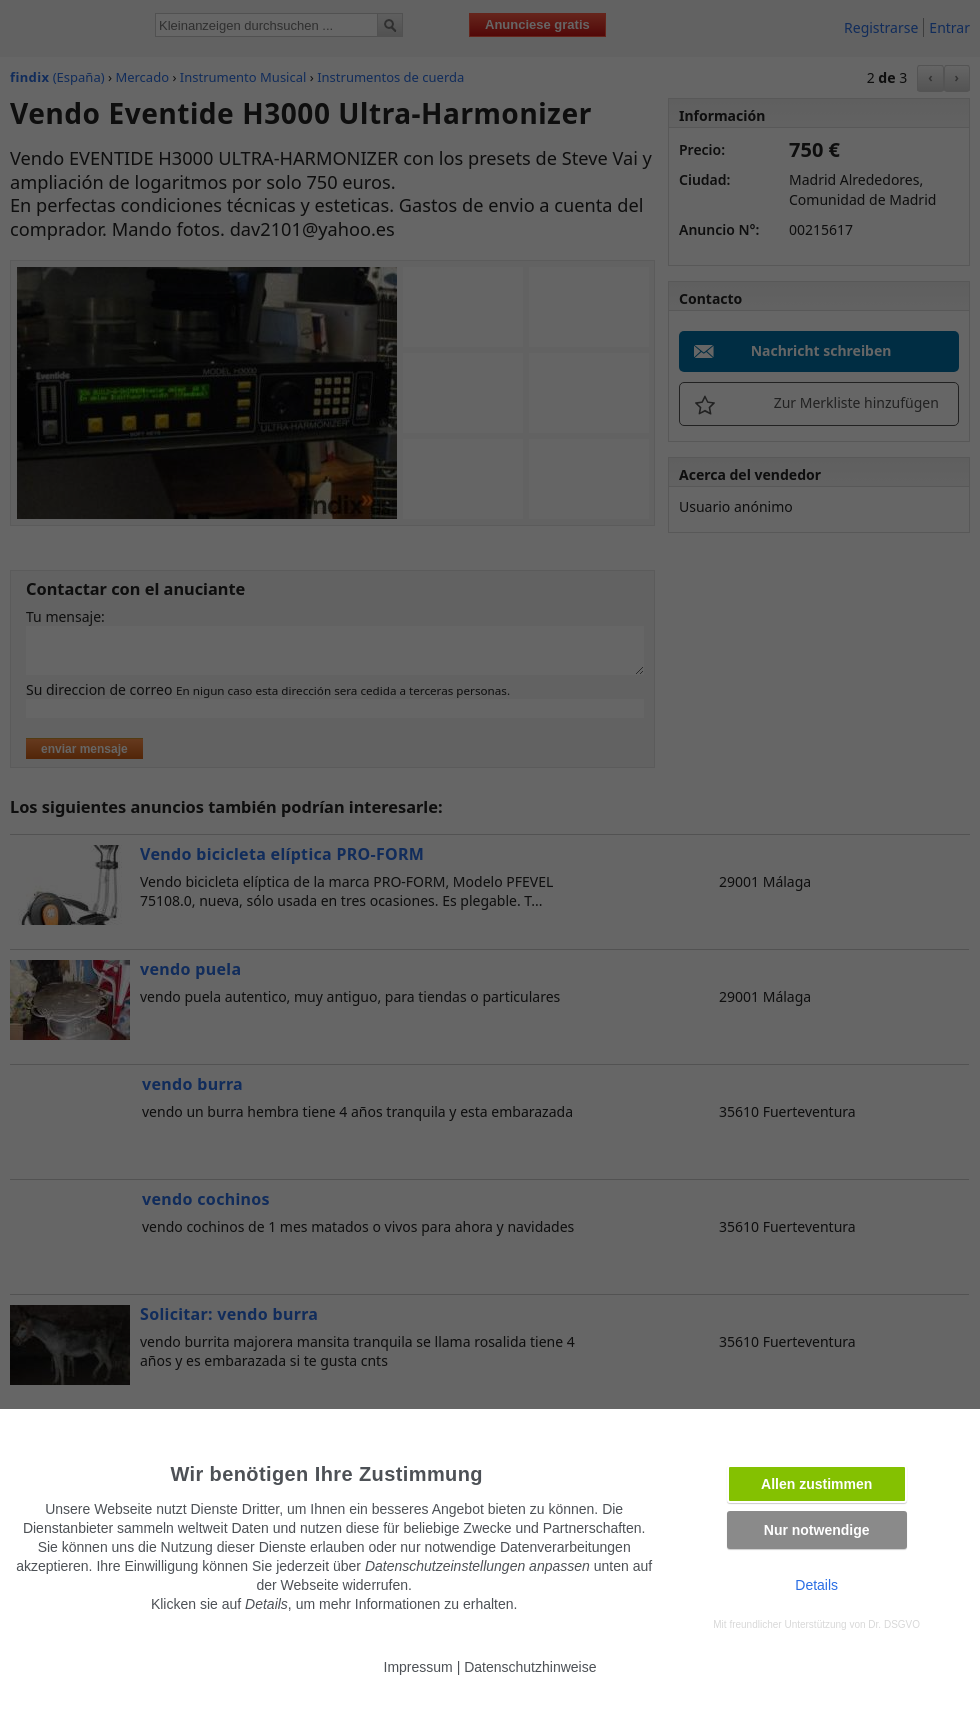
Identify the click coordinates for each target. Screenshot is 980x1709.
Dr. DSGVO (894, 1624)
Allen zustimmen (816, 1484)
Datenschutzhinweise (530, 1667)
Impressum (418, 1667)
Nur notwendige (817, 1530)
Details (816, 1585)
